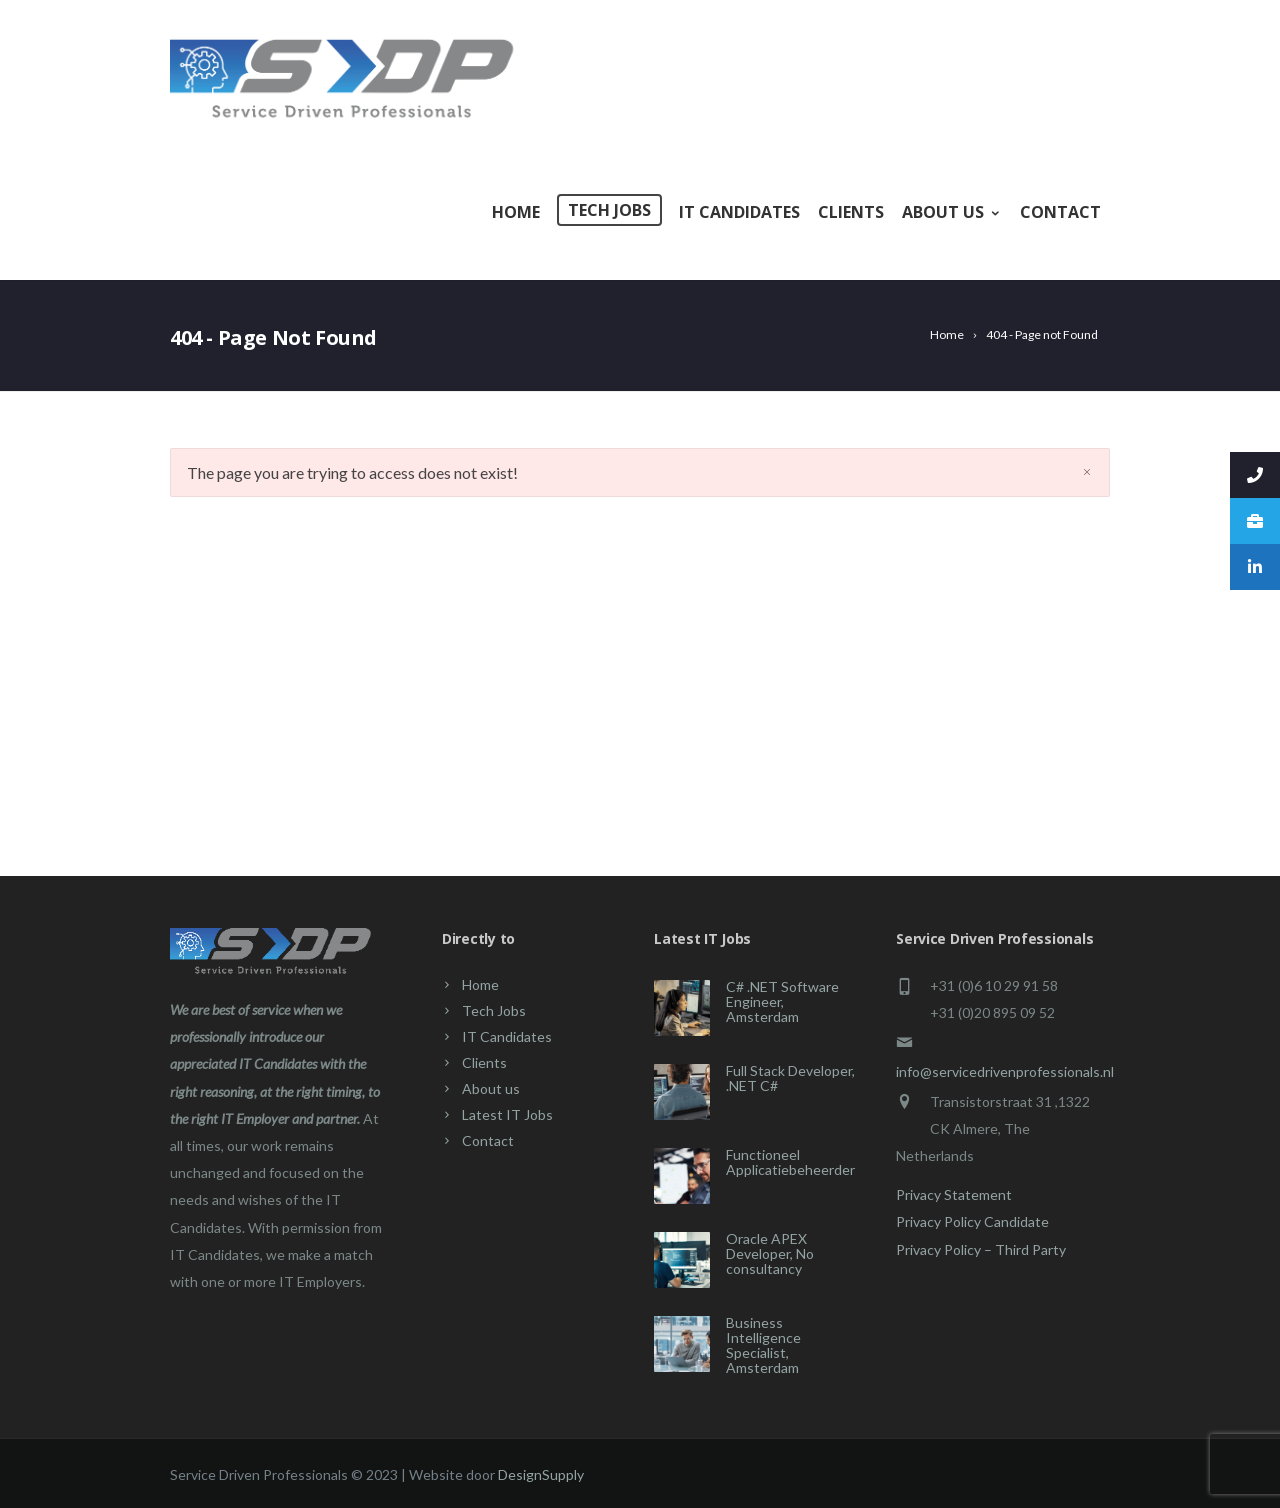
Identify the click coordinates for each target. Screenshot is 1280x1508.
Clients (851, 212)
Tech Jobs (609, 210)
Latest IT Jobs (507, 1114)
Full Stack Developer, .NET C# (790, 1078)
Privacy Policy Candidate (972, 1221)
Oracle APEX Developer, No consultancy (770, 1253)
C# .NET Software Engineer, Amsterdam (782, 1001)
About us (952, 212)
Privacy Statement (954, 1194)
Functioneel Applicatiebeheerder (790, 1162)
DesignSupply (541, 1474)
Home (516, 212)
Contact (1060, 212)
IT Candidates (739, 212)
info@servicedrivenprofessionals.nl (1005, 1071)
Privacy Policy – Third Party (981, 1249)
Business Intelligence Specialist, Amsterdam (763, 1345)
